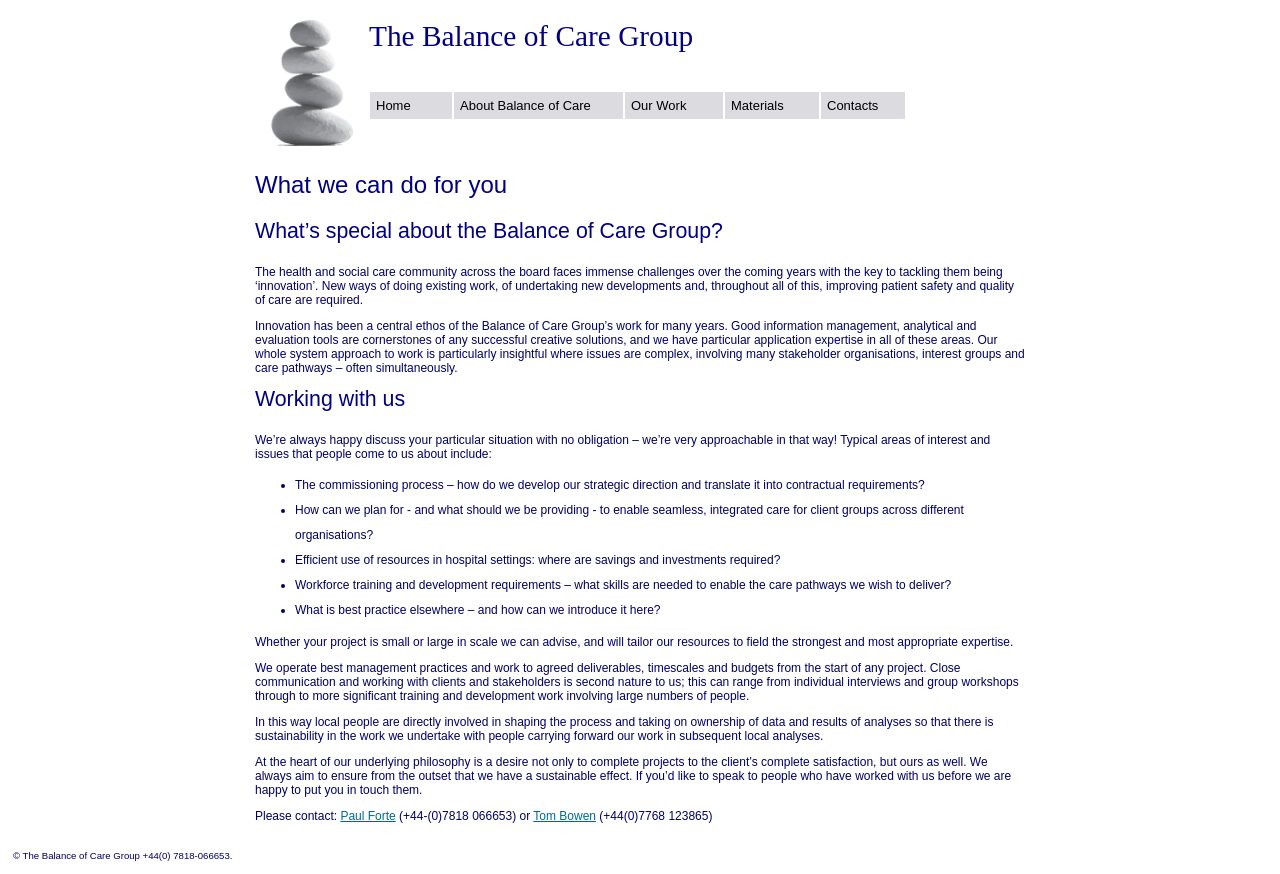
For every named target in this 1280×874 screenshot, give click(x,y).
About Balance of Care (525, 105)
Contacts (852, 105)
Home (393, 105)
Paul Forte (367, 816)
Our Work (658, 105)
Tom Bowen (564, 816)
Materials (757, 105)
